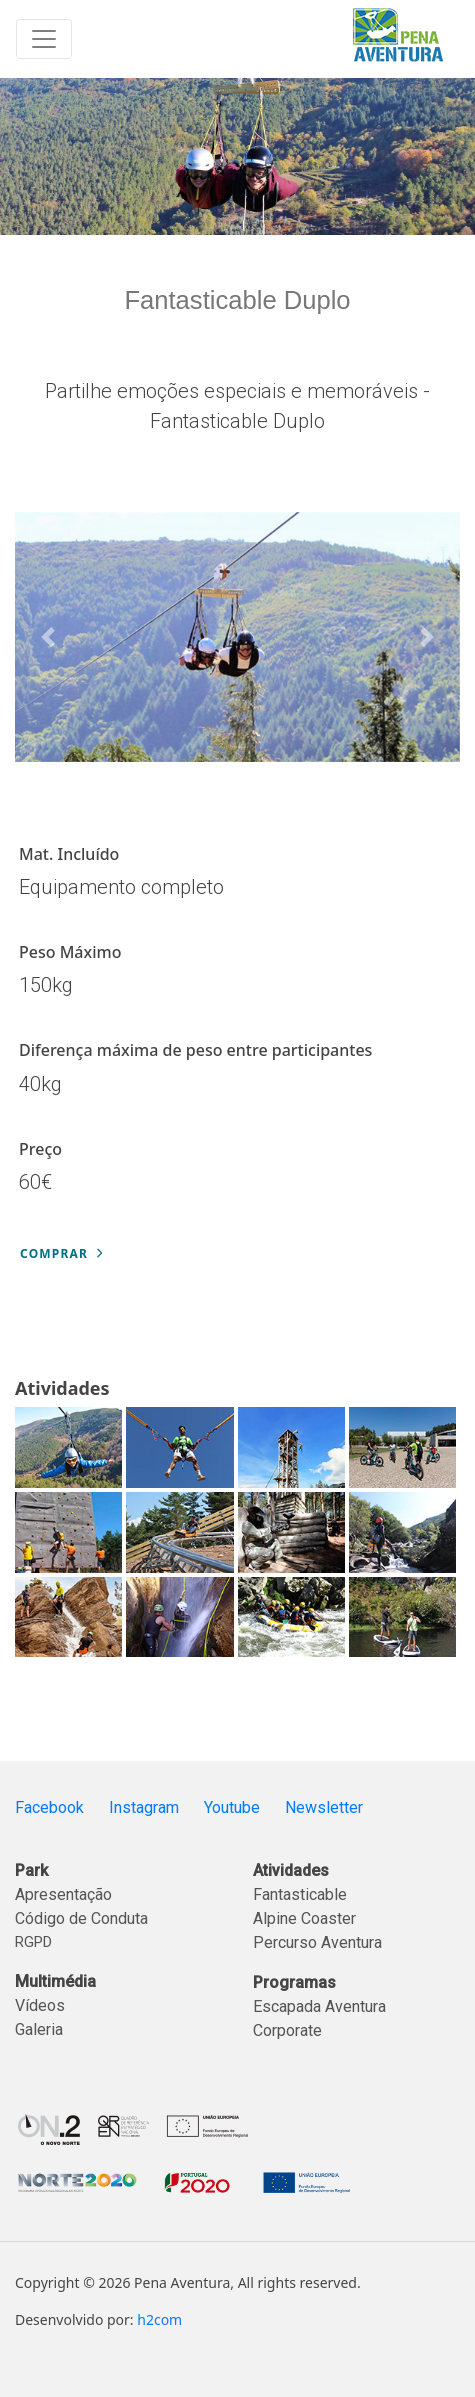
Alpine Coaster (304, 1918)
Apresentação (63, 1894)
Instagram (144, 1807)
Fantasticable (300, 1894)
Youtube (232, 1807)
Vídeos (40, 2005)
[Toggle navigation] (44, 39)
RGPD (33, 1942)
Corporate (287, 2030)
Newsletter (324, 1807)
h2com (159, 2319)
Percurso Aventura (317, 1942)
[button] (48, 637)
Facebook (49, 1807)
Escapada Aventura (319, 2006)
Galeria (39, 2029)
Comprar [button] (61, 1253)
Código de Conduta (81, 1918)
